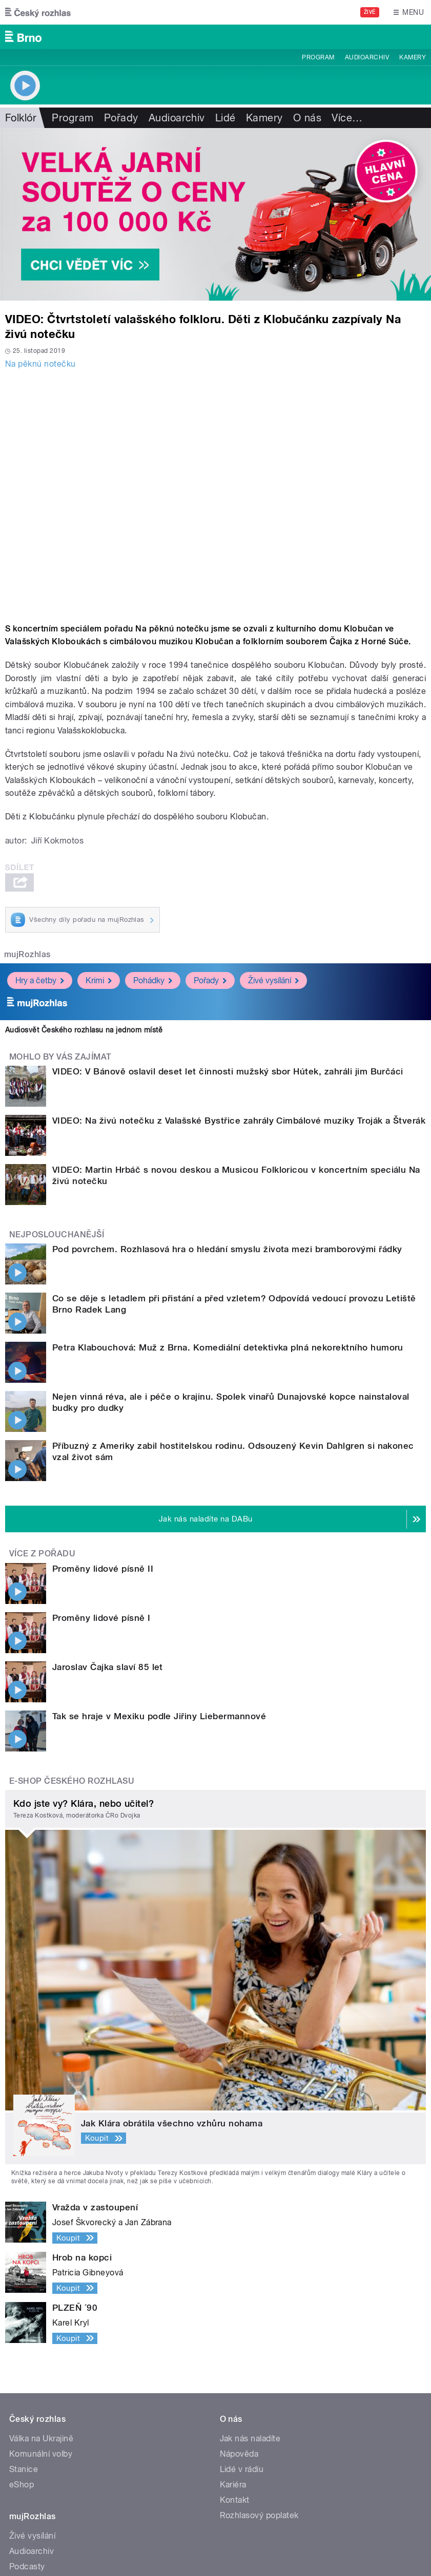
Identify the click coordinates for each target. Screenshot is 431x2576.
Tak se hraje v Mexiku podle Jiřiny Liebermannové (118, 1516)
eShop (21, 2256)
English (174, 2548)
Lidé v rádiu (242, 2240)
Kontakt (235, 2271)
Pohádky (152, 980)
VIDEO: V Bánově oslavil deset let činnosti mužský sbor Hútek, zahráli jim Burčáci (227, 1071)
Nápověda (239, 2225)
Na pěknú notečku (40, 364)
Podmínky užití (127, 2548)
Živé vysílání (273, 980)
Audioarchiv (367, 57)
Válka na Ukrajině (41, 2209)
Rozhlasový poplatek (259, 2286)
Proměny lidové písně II (61, 1456)
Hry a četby (39, 980)
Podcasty (27, 2337)
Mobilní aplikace (39, 2353)
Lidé (225, 118)
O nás (307, 118)
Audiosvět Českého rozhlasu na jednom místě (83, 1030)
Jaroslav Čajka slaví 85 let (66, 1496)
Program (318, 57)
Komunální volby (40, 2225)
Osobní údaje (69, 2548)
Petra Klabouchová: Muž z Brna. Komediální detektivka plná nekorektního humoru (186, 1300)
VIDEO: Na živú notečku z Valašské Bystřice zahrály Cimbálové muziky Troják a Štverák (238, 1120)
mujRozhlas (27, 954)
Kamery (412, 57)
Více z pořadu (42, 1441)
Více (347, 118)
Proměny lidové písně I (60, 1476)
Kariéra (233, 2256)
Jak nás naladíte (250, 2209)
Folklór (20, 118)
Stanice (23, 2240)
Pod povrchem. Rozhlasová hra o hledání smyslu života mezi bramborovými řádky (186, 1249)
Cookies (22, 2548)
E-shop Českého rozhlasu (71, 1552)
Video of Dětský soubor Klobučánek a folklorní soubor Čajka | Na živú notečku (215, 493)
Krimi (99, 980)
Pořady (121, 118)
